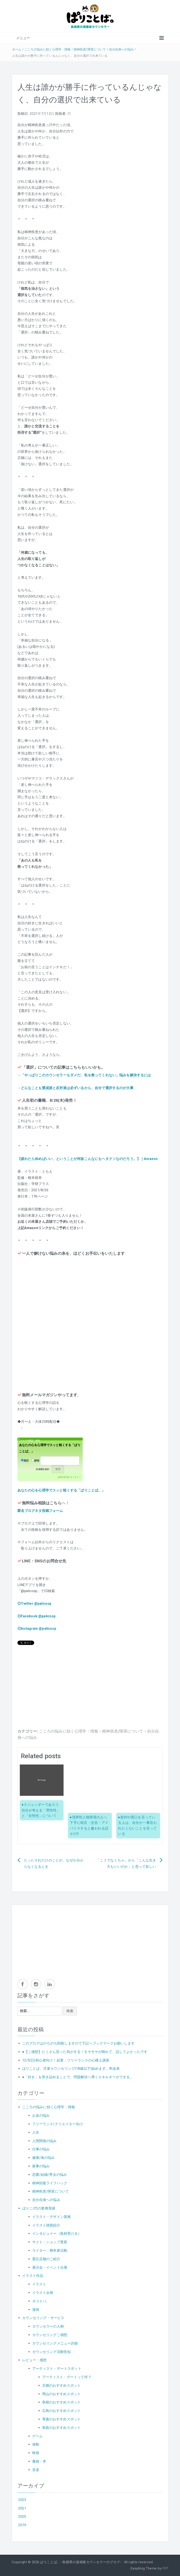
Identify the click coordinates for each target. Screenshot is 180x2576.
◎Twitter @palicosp (34, 1603)
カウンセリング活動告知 (51, 2352)
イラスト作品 (32, 2276)
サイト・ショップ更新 (49, 2242)
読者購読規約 (42, 1469)
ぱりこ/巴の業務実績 (39, 2208)
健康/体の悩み (43, 2158)
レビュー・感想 (34, 2360)
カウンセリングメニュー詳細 (55, 2343)
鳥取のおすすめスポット (61, 2428)
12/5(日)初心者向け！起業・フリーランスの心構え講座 (65, 2060)
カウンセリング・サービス (43, 2318)
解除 (35, 1460)
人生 (35, 2132)
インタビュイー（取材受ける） (56, 2233)
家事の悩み (41, 2166)
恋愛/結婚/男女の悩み (49, 2175)
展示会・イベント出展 (49, 2267)
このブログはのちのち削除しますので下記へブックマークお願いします (78, 2043)
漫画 (35, 2310)
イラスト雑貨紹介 (46, 2225)
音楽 (35, 2470)
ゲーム (37, 2436)
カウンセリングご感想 (49, 2335)
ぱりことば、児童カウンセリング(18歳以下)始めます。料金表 (71, 2068)
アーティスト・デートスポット (56, 2368)
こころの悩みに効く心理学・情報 (47, 49)
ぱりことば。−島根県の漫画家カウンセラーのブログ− (81, 2562)
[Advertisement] (90, 1693)
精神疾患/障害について (90, 49)
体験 (35, 2444)
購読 (25, 1460)
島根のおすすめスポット (61, 2402)
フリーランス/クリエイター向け (57, 2124)
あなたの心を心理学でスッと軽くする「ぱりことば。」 (61, 1490)
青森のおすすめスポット (61, 2419)
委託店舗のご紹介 (46, 2259)
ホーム (16, 49)
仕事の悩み (41, 2149)
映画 (35, 2453)
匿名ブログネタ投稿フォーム (40, 1511)
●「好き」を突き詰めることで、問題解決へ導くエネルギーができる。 (77, 2077)
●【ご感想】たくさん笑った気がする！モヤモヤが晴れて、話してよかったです (85, 2052)
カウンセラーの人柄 (48, 2326)
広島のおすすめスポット (61, 2411)
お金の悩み (41, 2115)
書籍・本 (39, 2461)
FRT (165, 2568)
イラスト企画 (42, 2293)
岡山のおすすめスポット (61, 2394)
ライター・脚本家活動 (49, 2250)
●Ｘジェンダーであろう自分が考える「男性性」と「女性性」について (41, 1810)
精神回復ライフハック (49, 2183)
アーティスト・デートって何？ (66, 2377)
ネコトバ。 (41, 2301)
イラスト (39, 2284)
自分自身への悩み (121, 49)
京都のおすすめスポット (61, 2385)
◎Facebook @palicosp (36, 1616)
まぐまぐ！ (75, 1477)
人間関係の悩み (44, 2141)
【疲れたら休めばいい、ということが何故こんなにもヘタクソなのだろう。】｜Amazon (87, 1159)
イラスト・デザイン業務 (51, 2217)
